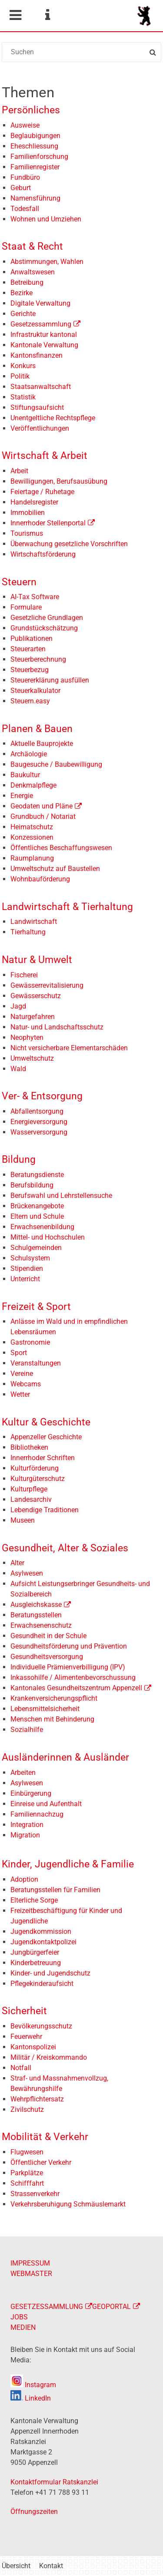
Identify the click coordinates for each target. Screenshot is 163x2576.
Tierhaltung (28, 932)
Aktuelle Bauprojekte (41, 743)
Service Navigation (47, 15)
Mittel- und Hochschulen (47, 1237)
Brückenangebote (37, 1206)
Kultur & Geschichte (46, 1422)
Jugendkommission (40, 1931)
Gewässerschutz (35, 996)
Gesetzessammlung (40, 324)
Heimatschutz (31, 827)
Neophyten (26, 1037)
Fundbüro (25, 177)
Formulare (26, 607)
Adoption (24, 1879)
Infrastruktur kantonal (43, 334)
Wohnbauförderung (40, 879)
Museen (22, 1520)
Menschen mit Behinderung (52, 1719)
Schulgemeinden (36, 1247)
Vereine (21, 1373)
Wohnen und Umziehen (45, 219)
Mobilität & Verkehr (45, 2137)
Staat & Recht (32, 246)
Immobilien (27, 512)
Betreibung (26, 282)
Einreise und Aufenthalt (46, 1804)
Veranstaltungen (35, 1363)
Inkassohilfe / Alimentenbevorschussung (73, 1677)
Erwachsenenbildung (42, 1227)
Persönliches (31, 110)
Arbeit (19, 471)
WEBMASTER (31, 2273)
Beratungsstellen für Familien (55, 1890)
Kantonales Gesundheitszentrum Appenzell (76, 1688)
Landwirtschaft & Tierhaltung (67, 907)
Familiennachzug (36, 1814)
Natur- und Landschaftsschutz (56, 1027)
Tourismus (26, 533)
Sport (18, 1353)
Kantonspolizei (33, 2047)
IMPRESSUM (30, 2263)
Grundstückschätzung (44, 628)
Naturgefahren (32, 1017)
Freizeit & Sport (36, 1307)
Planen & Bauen (37, 729)
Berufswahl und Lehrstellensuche (61, 1195)
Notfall (20, 2068)
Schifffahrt (27, 2183)
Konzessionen (31, 837)
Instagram (33, 2385)
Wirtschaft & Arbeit (44, 456)
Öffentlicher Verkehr (40, 2162)
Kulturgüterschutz (37, 1478)
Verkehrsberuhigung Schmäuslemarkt (68, 2204)
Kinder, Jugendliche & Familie (68, 1864)
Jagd (18, 1006)
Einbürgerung (30, 1793)
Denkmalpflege (33, 785)
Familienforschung (39, 156)
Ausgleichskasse (36, 1604)
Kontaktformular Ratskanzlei (54, 2482)
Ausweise (25, 125)
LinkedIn (30, 2398)
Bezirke (21, 293)
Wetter (20, 1394)
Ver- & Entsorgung (42, 1096)
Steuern (19, 582)
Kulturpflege (28, 1489)
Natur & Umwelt (37, 960)
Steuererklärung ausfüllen (49, 680)
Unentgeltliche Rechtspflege (52, 418)
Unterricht (25, 1279)
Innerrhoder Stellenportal (48, 523)
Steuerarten (28, 649)
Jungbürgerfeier (34, 1952)
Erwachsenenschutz (41, 1625)
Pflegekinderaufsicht (41, 1983)
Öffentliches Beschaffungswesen (61, 848)
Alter (17, 1563)
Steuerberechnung (38, 659)
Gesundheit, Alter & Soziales (65, 1548)
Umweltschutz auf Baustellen (55, 868)
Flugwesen (26, 2152)
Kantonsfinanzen (36, 355)
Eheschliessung (34, 146)
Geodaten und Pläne (41, 806)
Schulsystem (30, 1258)
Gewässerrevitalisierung (46, 985)
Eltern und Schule (37, 1216)
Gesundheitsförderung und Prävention (68, 1646)
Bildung (19, 1159)
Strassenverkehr (35, 2194)
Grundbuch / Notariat (43, 816)
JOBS (19, 2317)
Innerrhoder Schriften (42, 1458)
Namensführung (35, 198)
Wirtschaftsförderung (43, 554)
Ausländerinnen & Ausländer (65, 1757)
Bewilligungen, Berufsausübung (58, 481)
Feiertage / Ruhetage (42, 492)
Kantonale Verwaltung (44, 345)
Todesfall (24, 208)
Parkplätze (26, 2173)
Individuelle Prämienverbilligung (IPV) (67, 1667)
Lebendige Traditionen (44, 1510)
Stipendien (26, 1268)
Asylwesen (26, 1573)
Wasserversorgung (38, 1132)
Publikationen (31, 638)
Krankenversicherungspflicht (53, 1698)
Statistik (23, 397)
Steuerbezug (29, 670)
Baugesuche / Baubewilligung (56, 764)
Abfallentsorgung (36, 1111)
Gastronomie (30, 1342)
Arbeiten (23, 1772)
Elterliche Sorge (34, 1900)
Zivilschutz (27, 2109)
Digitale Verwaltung (40, 303)
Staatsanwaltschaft (40, 387)
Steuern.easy (30, 701)
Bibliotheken (29, 1447)
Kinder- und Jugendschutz (50, 1973)
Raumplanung (32, 858)
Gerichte (23, 314)
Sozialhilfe (26, 1729)
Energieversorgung (38, 1122)
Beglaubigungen (35, 136)
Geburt (20, 188)
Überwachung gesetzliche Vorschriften (69, 544)
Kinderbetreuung (35, 1963)
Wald (18, 1069)
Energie (21, 796)
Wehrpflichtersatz (37, 2099)
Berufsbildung (31, 1185)
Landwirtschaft (33, 921)
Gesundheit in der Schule (48, 1636)
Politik (20, 376)
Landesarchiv (31, 1499)
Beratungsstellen (36, 1615)
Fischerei (24, 975)
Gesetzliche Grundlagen (46, 617)
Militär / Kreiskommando (48, 2057)
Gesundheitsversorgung (46, 1656)
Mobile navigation (15, 15)
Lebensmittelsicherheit (45, 1709)
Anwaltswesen (32, 272)
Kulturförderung (34, 1468)
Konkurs (23, 366)
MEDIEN (23, 2327)
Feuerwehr (26, 2036)
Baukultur (25, 775)
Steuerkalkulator (35, 690)
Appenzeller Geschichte (46, 1437)
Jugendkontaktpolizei (43, 1942)
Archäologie (28, 754)
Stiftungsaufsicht (37, 407)
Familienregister (35, 167)
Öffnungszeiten (34, 2511)
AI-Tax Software (34, 597)
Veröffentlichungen (39, 428)
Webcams (25, 1384)
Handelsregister (34, 502)
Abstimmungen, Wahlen (46, 261)
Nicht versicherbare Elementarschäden (69, 1048)
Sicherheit (24, 2011)
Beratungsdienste (37, 1175)
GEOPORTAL (111, 2306)
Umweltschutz (32, 1058)
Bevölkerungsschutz (41, 2026)
